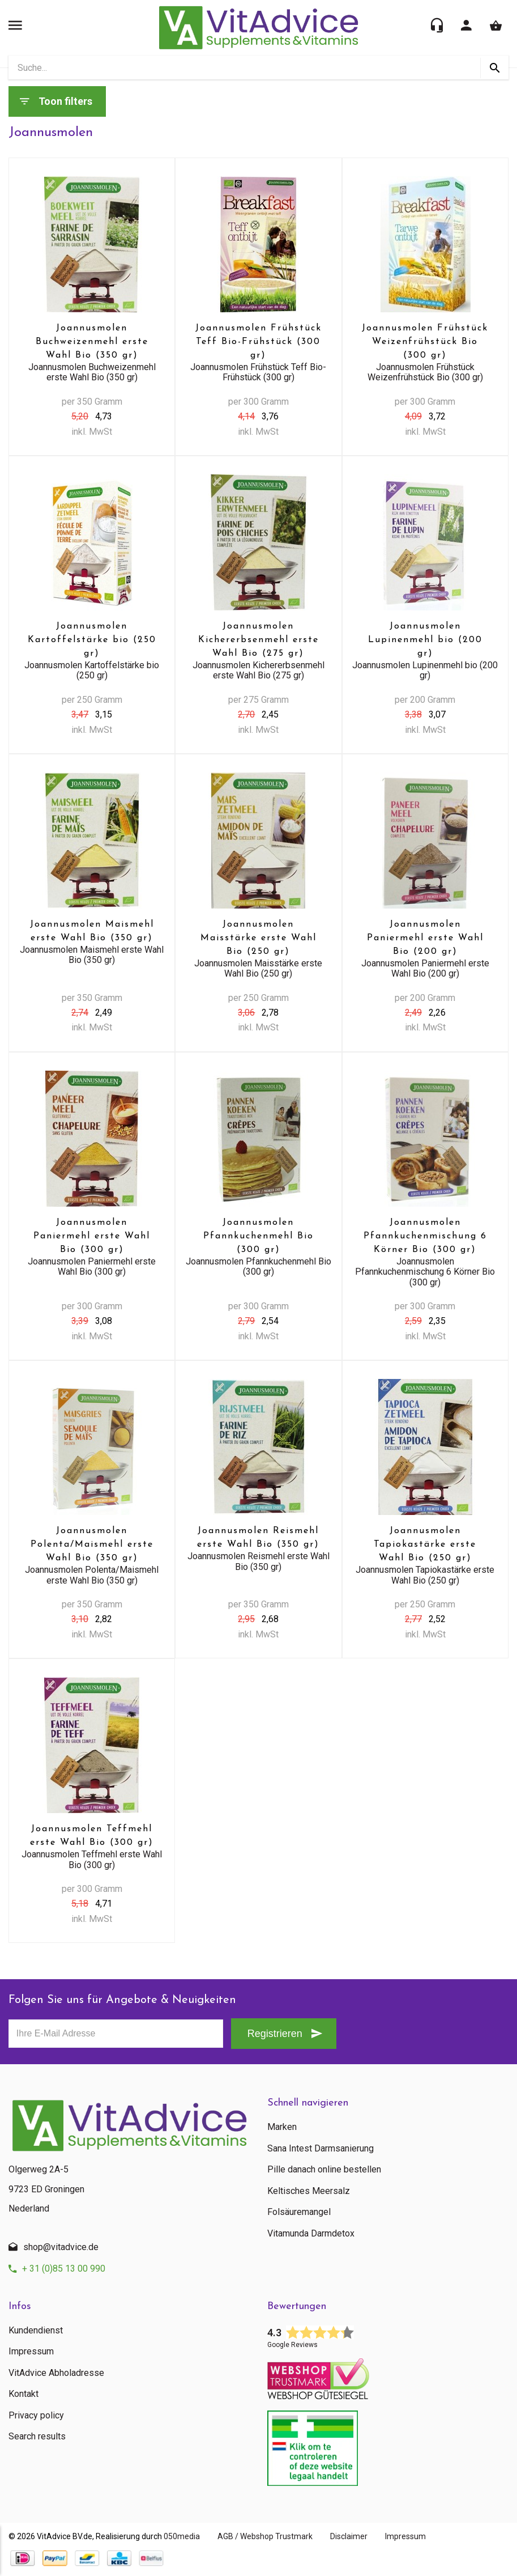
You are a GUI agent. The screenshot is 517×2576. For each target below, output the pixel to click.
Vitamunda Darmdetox (310, 2234)
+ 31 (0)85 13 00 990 (63, 2268)
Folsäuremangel (299, 2212)
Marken (282, 2127)
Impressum (31, 2351)
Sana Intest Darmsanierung (320, 2149)
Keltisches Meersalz (308, 2191)
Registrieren (273, 2033)
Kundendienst (35, 2330)
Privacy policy (36, 2416)
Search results (37, 2436)
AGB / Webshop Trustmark (267, 2536)
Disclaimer (354, 2536)
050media (182, 2536)
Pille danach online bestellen (324, 2170)
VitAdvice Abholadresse (56, 2373)
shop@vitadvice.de (61, 2247)
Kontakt (23, 2394)
